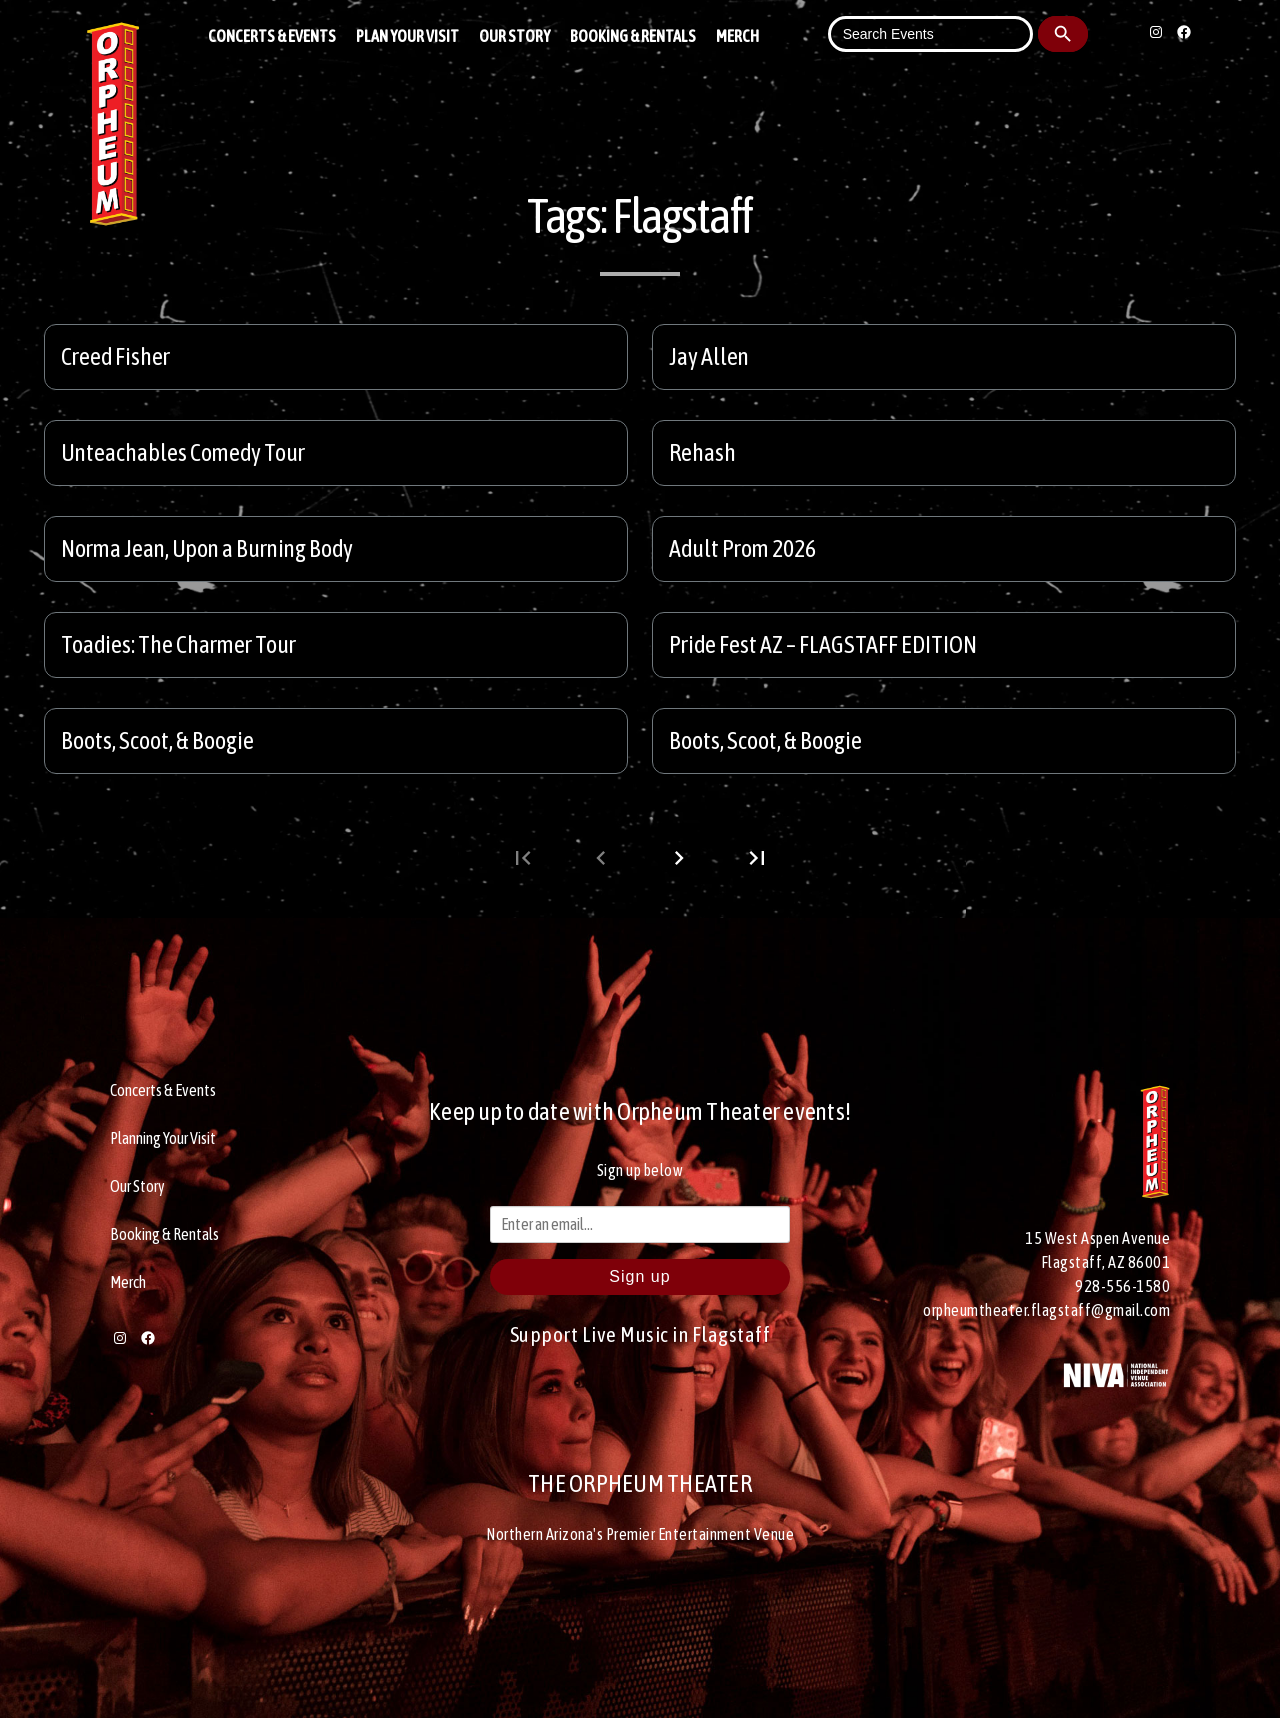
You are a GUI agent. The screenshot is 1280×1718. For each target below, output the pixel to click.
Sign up (639, 1276)
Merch (737, 36)
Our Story (514, 36)
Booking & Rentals (633, 36)
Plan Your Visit (407, 36)
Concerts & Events (272, 36)
